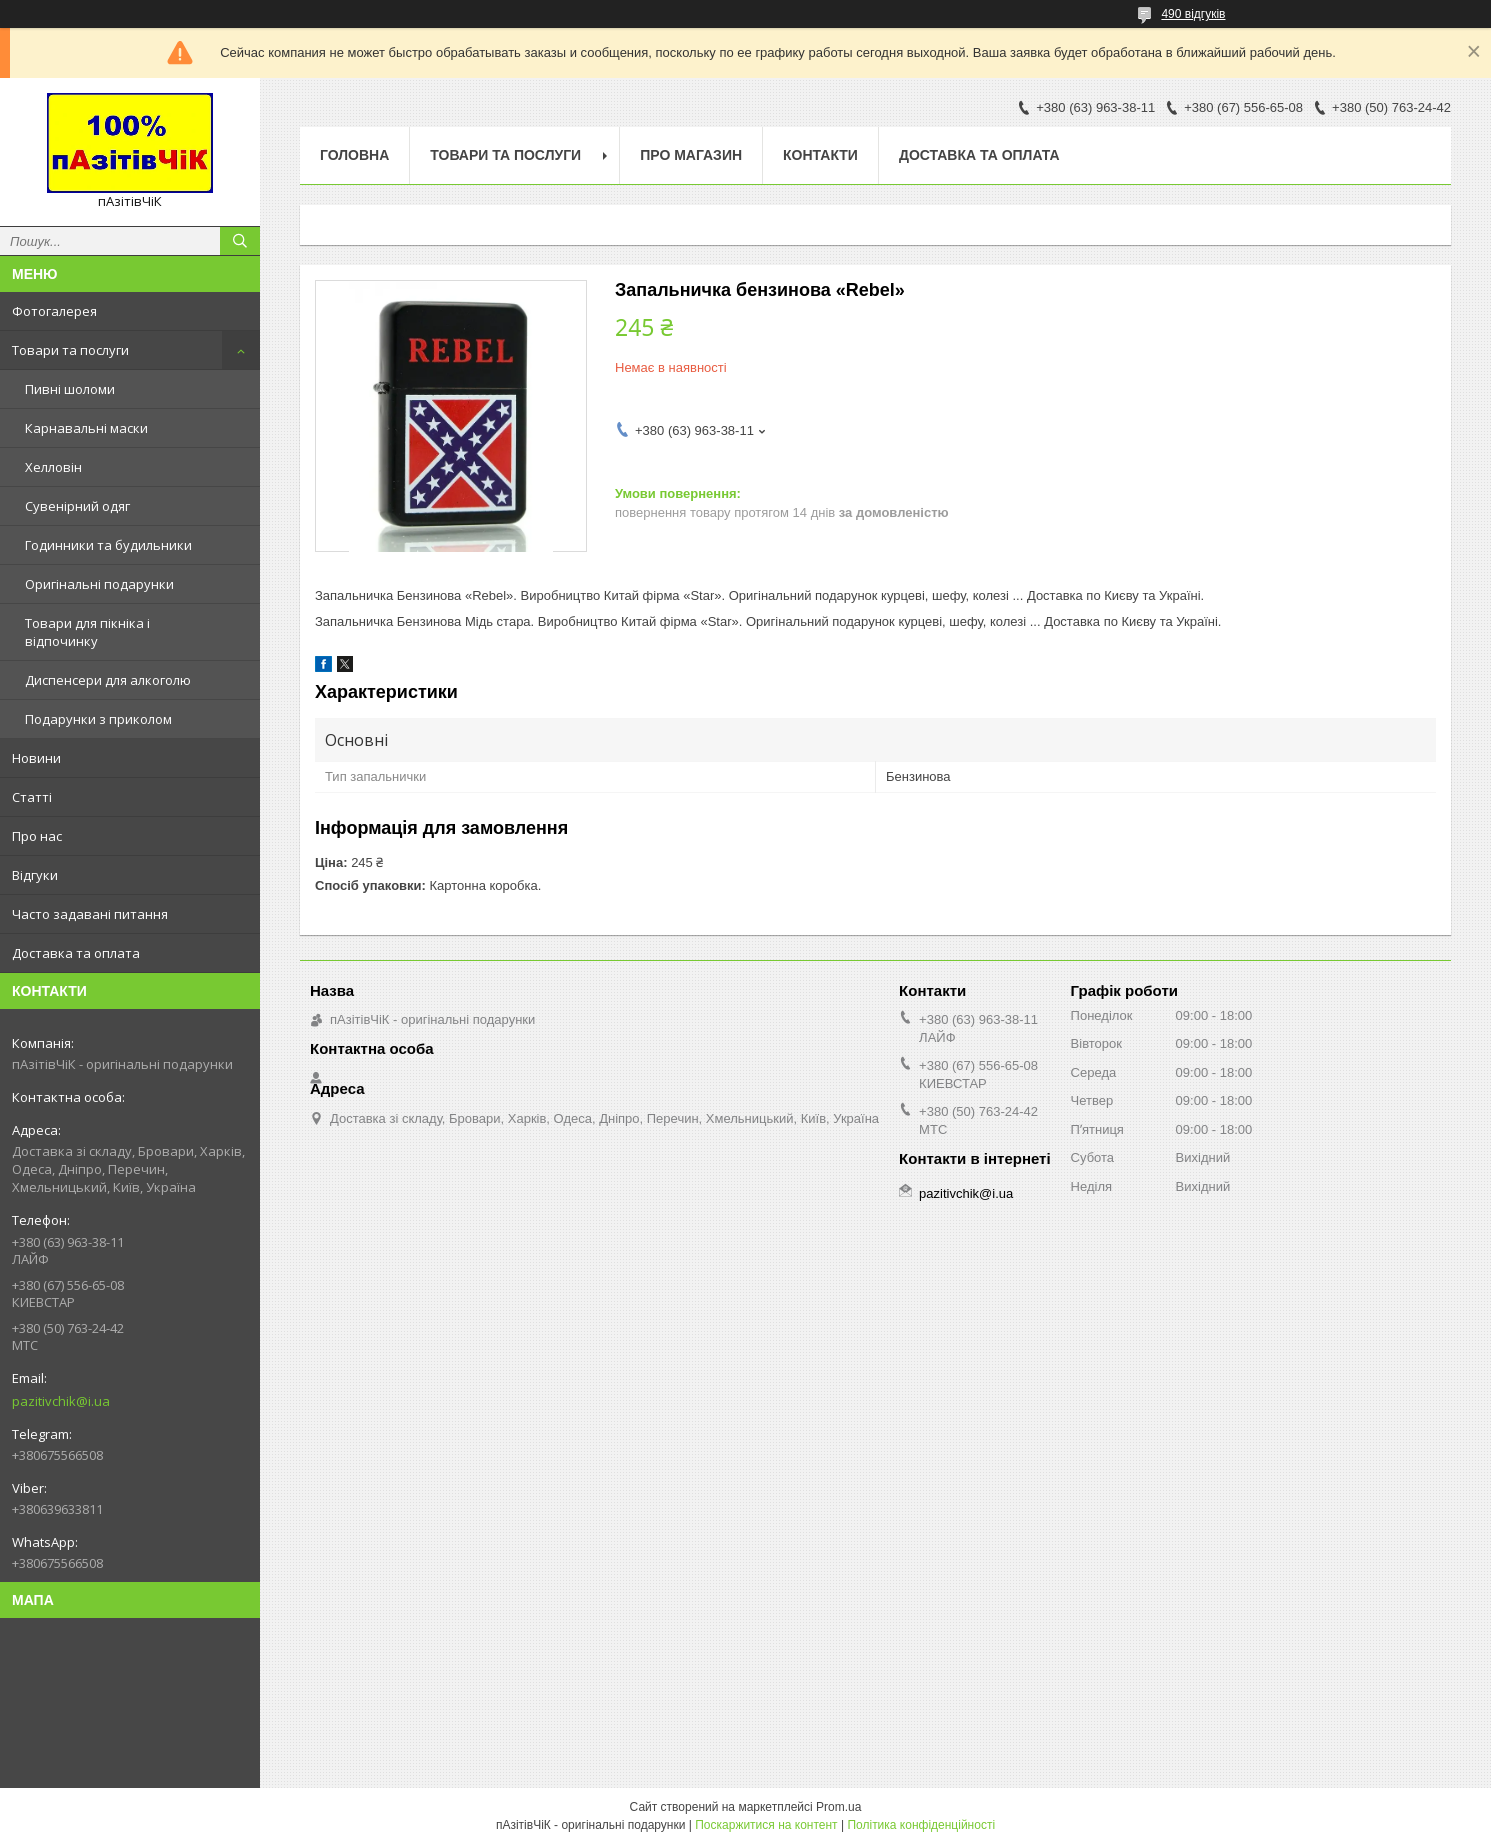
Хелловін (53, 467)
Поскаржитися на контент (766, 1825)
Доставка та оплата (76, 953)
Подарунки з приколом (98, 719)
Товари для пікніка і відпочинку (87, 632)
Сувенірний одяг (77, 506)
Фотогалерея (54, 311)
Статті (32, 797)
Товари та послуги (70, 350)
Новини (36, 758)
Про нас (37, 836)
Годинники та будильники (108, 545)
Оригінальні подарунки (99, 584)
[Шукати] (240, 241)
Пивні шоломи (70, 389)
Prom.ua (838, 1807)
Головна (354, 155)
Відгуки (35, 875)
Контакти (820, 155)
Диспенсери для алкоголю (108, 680)
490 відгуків (1193, 14)
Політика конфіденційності (921, 1825)
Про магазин (691, 155)
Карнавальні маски (86, 428)
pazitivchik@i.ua (61, 1401)
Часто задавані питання (90, 914)
